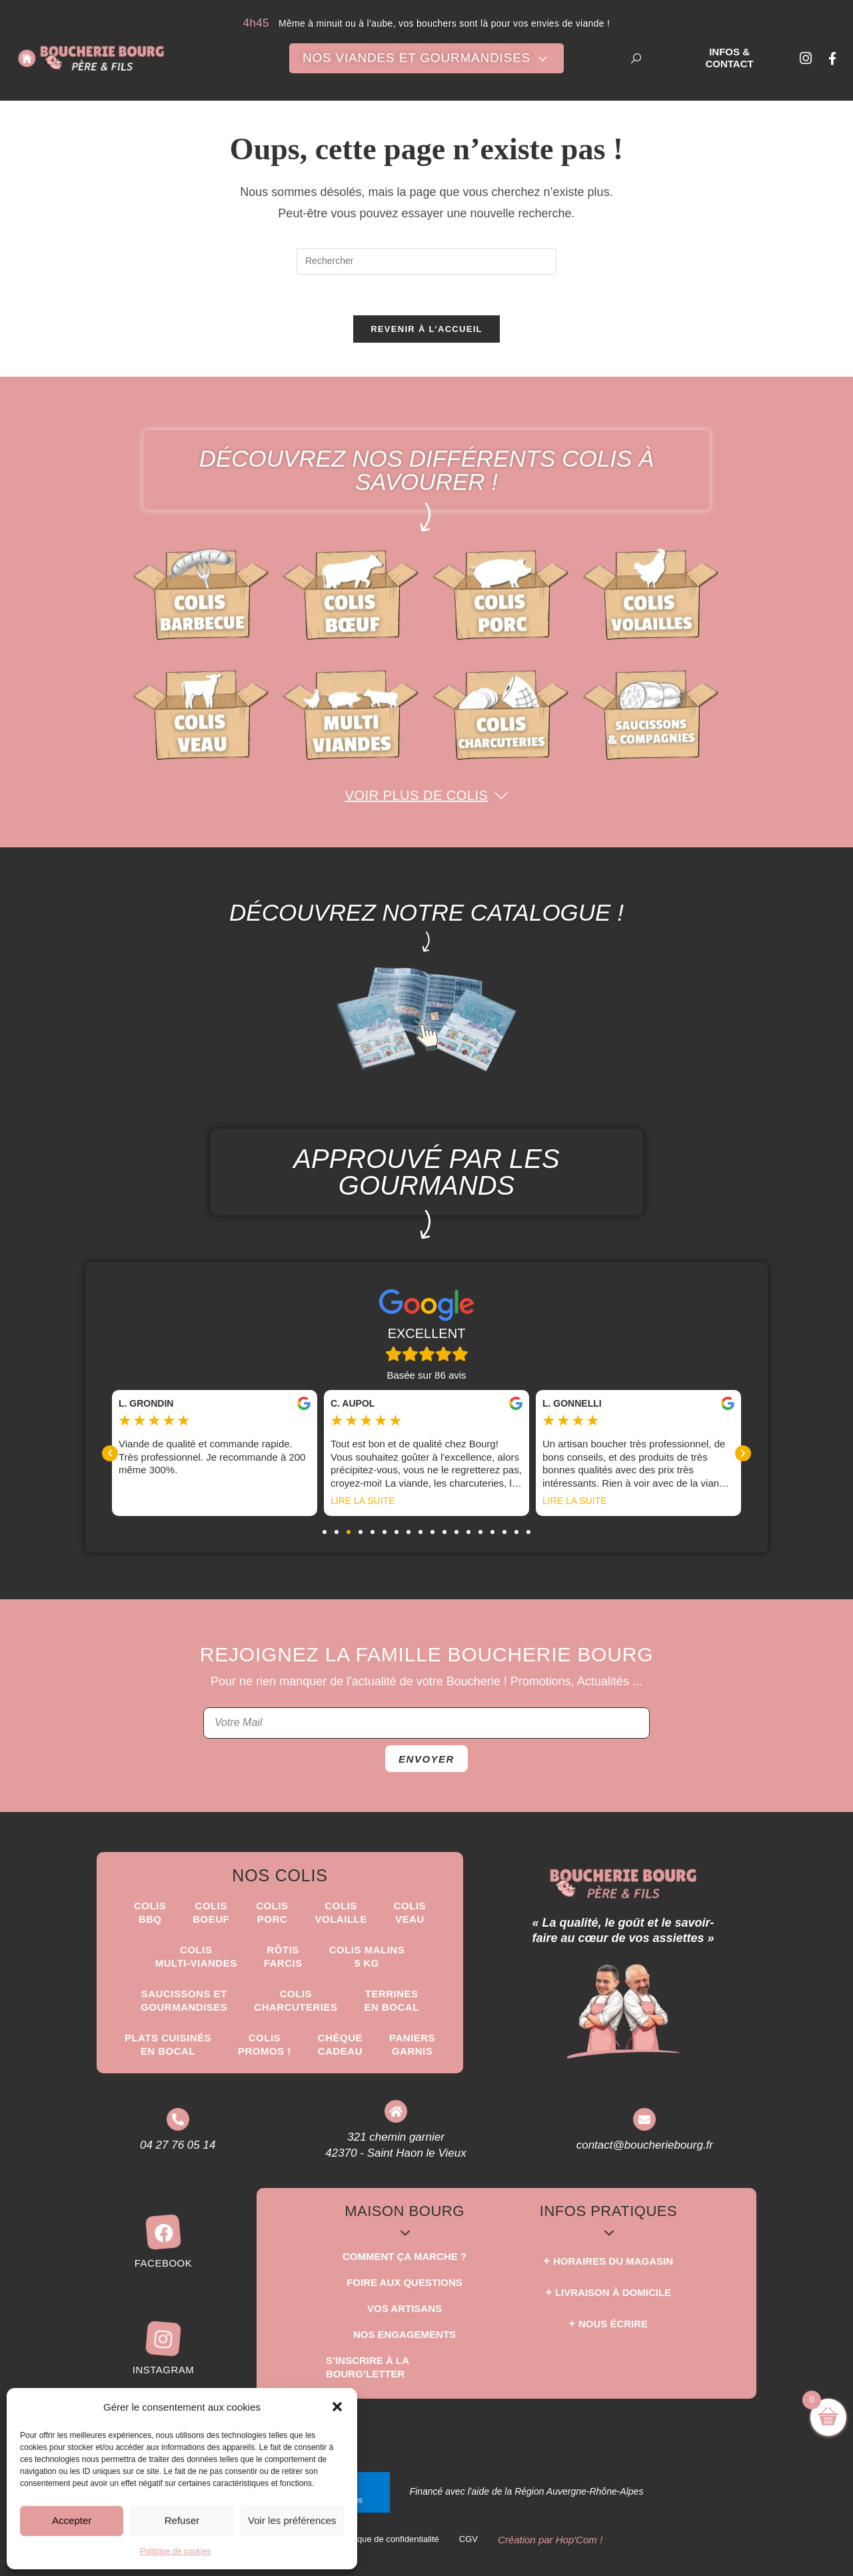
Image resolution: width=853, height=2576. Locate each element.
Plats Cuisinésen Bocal (168, 2044)
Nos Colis (279, 1875)
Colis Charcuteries (295, 2000)
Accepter (71, 2520)
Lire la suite (574, 1500)
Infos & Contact (729, 58)
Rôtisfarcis (283, 1956)
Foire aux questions (404, 2282)
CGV (468, 2539)
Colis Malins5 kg (367, 1956)
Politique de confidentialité (389, 2539)
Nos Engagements (404, 2334)
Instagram (164, 2369)
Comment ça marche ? (404, 2256)
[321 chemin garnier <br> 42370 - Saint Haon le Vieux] (396, 2111)
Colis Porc (272, 1912)
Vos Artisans (404, 2308)
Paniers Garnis (412, 2044)
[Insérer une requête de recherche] (426, 261)
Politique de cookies (175, 2551)
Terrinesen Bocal (392, 2000)
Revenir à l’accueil (426, 329)
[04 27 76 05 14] (178, 2119)
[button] (337, 2406)
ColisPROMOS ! (264, 2044)
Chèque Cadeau (340, 2044)
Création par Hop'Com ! (550, 2539)
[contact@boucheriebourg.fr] (644, 2119)
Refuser (182, 2520)
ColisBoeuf (211, 1912)
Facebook (164, 2263)
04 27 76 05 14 (177, 2145)
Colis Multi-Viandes (196, 1956)
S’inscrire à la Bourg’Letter (367, 2367)
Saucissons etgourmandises (184, 2000)
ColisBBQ (150, 1912)
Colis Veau (410, 1912)
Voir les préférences (292, 2520)
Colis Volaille (341, 1912)
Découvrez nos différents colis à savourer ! (426, 470)
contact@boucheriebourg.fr (644, 2145)
